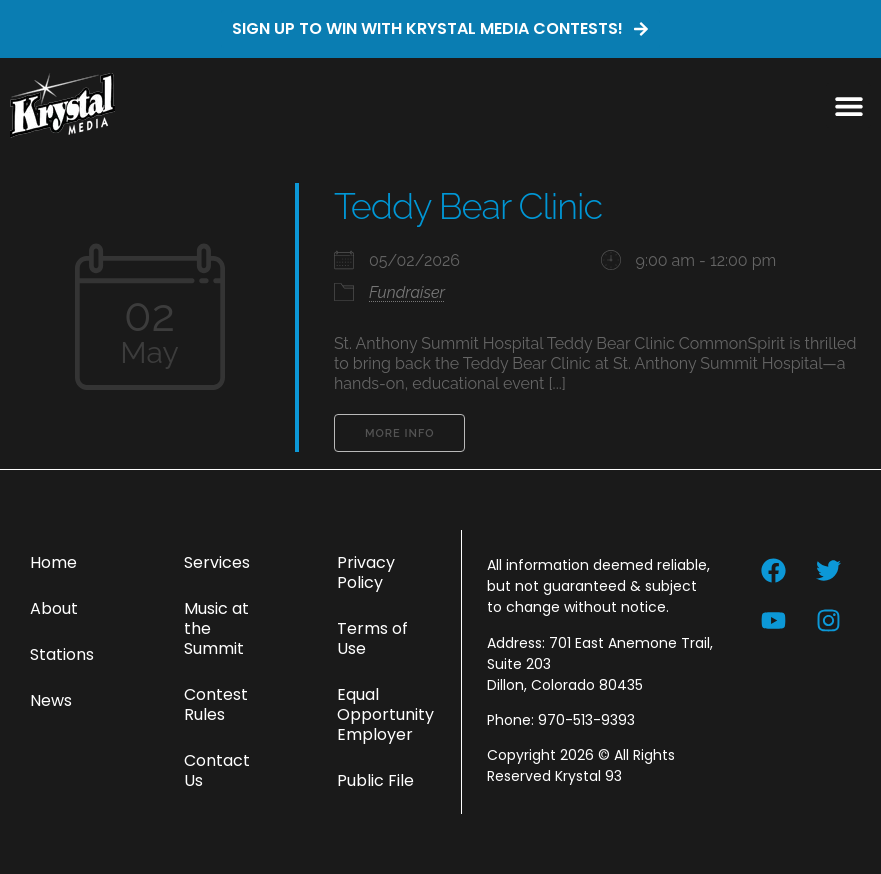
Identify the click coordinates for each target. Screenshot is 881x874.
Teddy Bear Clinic (468, 206)
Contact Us (217, 770)
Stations (62, 654)
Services (217, 562)
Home (53, 562)
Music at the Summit (216, 628)
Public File (375, 780)
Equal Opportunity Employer (385, 714)
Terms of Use (372, 638)
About (54, 608)
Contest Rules (216, 704)
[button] (848, 105)
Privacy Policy (366, 572)
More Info (399, 433)
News (51, 700)
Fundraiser (407, 292)
